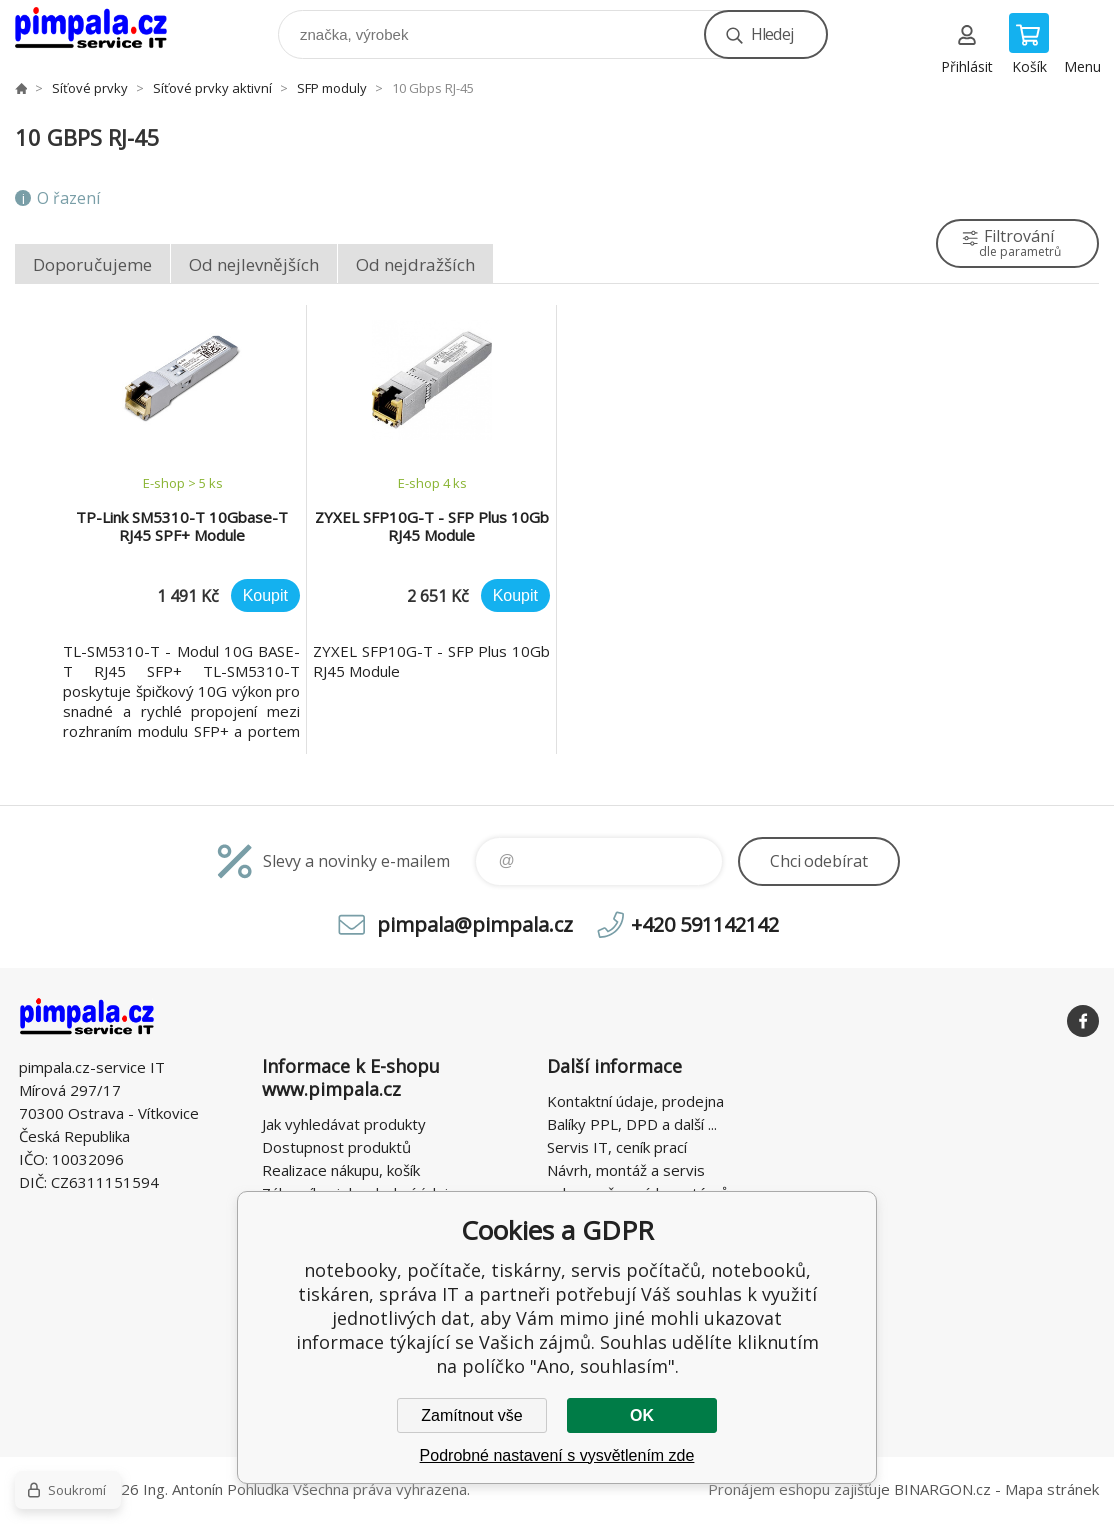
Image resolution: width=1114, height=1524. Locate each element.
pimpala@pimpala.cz (475, 924)
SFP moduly (332, 88)
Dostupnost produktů (336, 1147)
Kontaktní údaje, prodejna (635, 1101)
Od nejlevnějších (254, 264)
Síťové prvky (90, 88)
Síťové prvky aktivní (212, 88)
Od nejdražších (415, 264)
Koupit (265, 595)
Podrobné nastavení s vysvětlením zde (557, 1455)
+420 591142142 (705, 924)
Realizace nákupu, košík (341, 1170)
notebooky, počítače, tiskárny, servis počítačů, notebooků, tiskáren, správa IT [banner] (103, 29)
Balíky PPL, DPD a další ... (632, 1124)
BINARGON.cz (942, 1489)
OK (642, 1415)
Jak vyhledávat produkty (344, 1124)
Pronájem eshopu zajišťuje (799, 1489)
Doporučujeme (92, 264)
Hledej (772, 34)
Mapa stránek (1052, 1489)
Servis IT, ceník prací (617, 1147)
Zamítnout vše (471, 1415)
